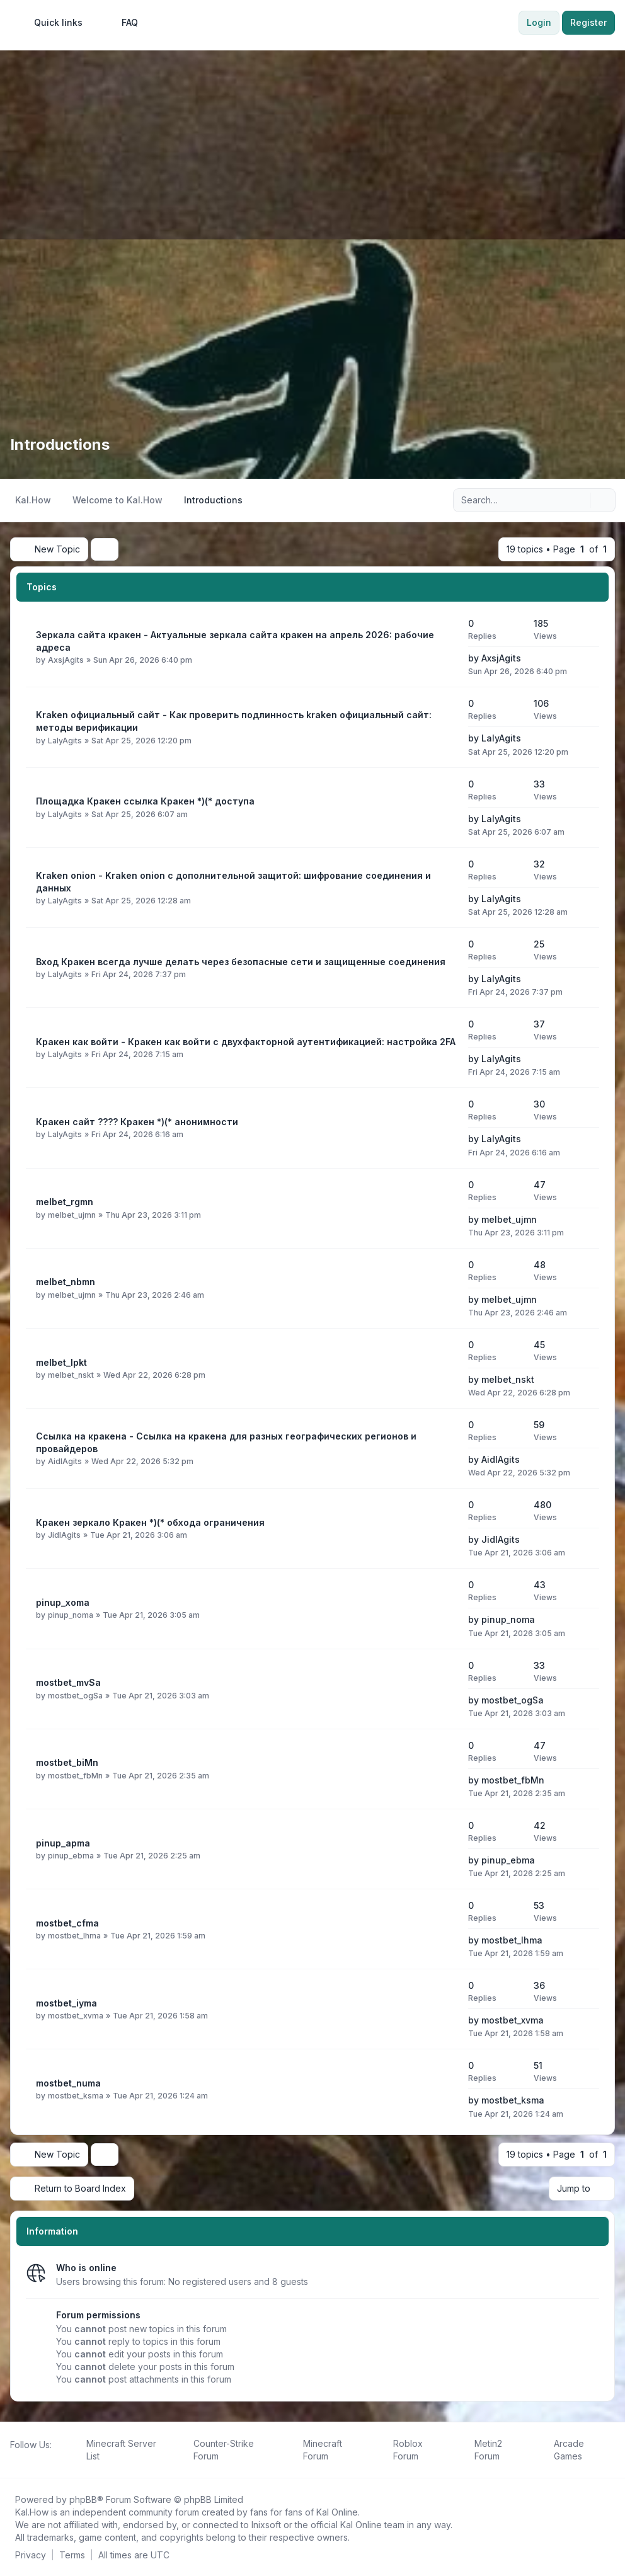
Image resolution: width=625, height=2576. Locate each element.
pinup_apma (63, 1843)
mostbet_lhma (74, 1935)
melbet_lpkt (61, 1362)
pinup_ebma (71, 1855)
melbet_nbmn (65, 1281)
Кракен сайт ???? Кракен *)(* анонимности (137, 1121)
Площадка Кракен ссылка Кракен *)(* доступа (145, 801)
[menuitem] (52, 22)
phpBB (83, 2498)
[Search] (579, 500)
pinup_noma (70, 1615)
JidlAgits (64, 1535)
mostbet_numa (68, 2083)
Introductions (60, 444)
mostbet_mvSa (68, 1682)
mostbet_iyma (66, 2003)
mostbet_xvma (75, 2015)
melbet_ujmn (72, 1214)
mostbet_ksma (75, 2095)
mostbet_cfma (67, 1923)
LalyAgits (65, 740)
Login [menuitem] (539, 22)
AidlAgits (65, 1461)
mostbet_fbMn (75, 1775)
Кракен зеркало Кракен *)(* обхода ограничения (150, 1522)
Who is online (86, 2267)
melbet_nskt (71, 1375)
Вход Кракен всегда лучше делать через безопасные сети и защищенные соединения (240, 961)
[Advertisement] (312, 145)
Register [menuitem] (588, 22)
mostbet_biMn (67, 1762)
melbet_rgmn (64, 1201)
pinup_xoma (62, 1602)
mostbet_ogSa (75, 1695)
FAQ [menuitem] (121, 22)
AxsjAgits (66, 660)
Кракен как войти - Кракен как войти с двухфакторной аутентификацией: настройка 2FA (246, 1041)
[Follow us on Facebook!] (12, 2458)
